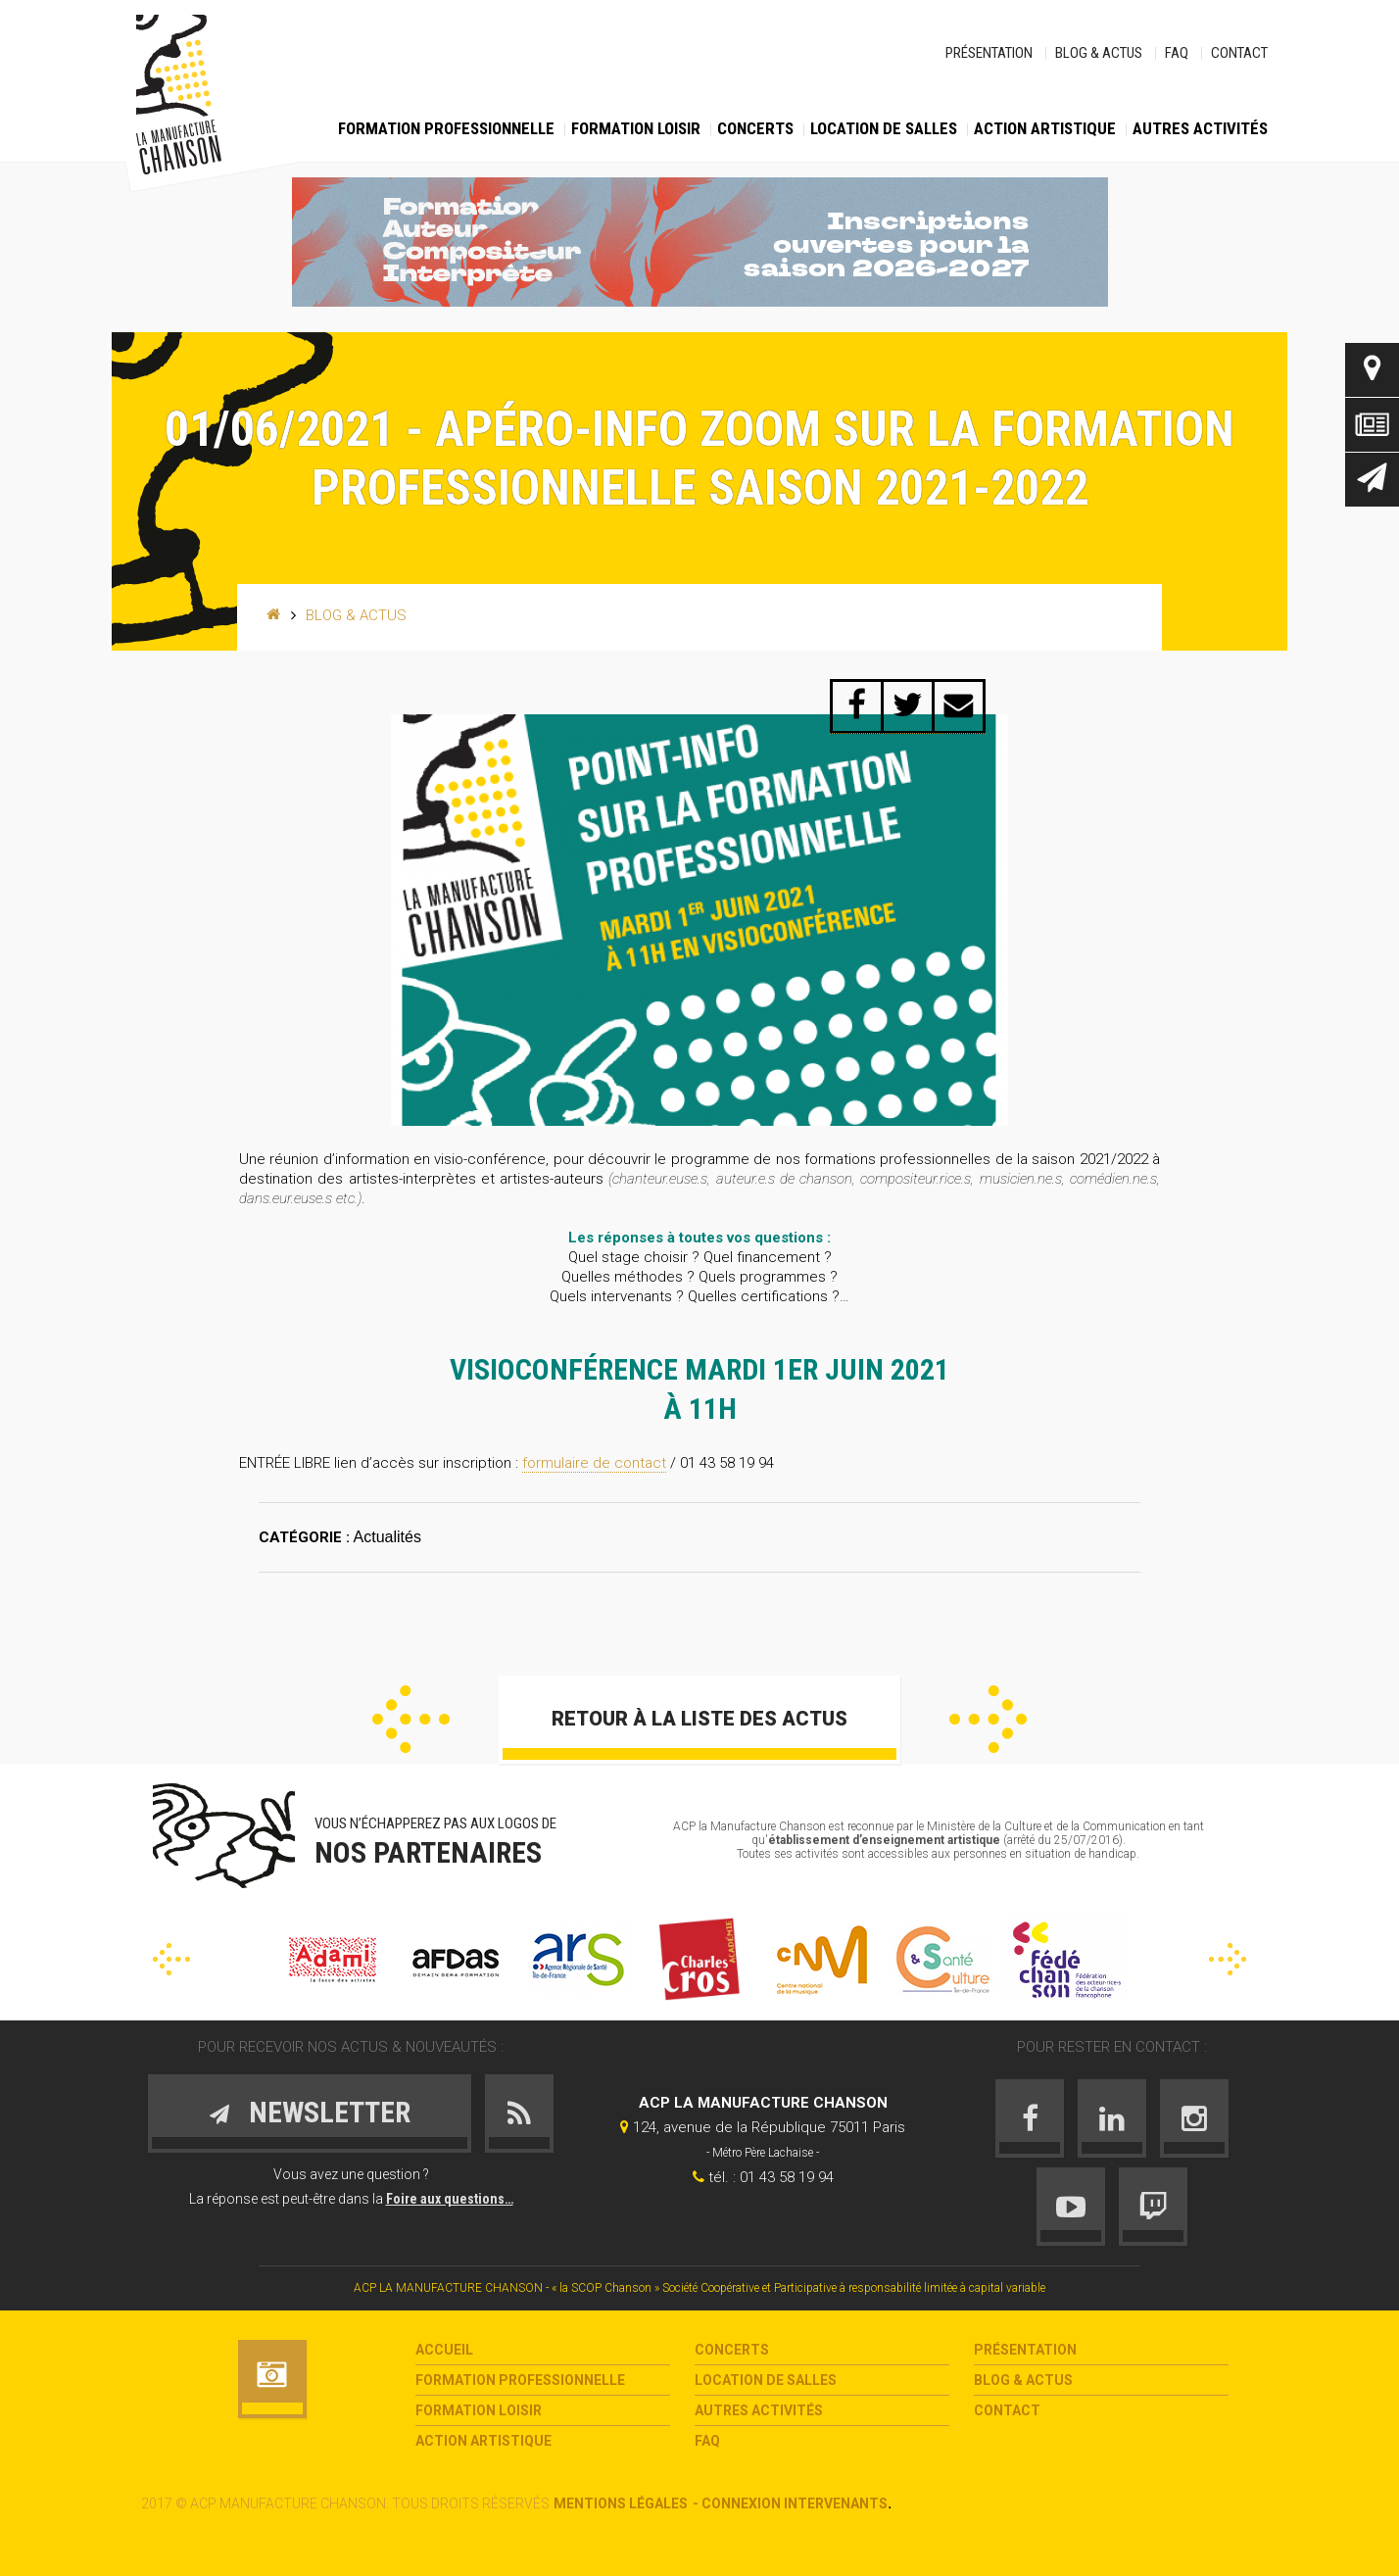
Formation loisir (635, 128)
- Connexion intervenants (790, 2503)
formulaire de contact (594, 1463)
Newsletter (1372, 480)
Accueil (444, 2349)
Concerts (755, 128)
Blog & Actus (1098, 53)
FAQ (1176, 53)
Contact (1239, 53)
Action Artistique (1045, 128)
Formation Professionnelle (446, 128)
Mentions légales (621, 2503)
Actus (1372, 425)
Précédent (411, 1719)
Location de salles (883, 128)
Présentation (989, 53)
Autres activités (1200, 128)
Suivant (988, 1719)
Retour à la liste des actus (699, 1718)
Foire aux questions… (449, 2199)
